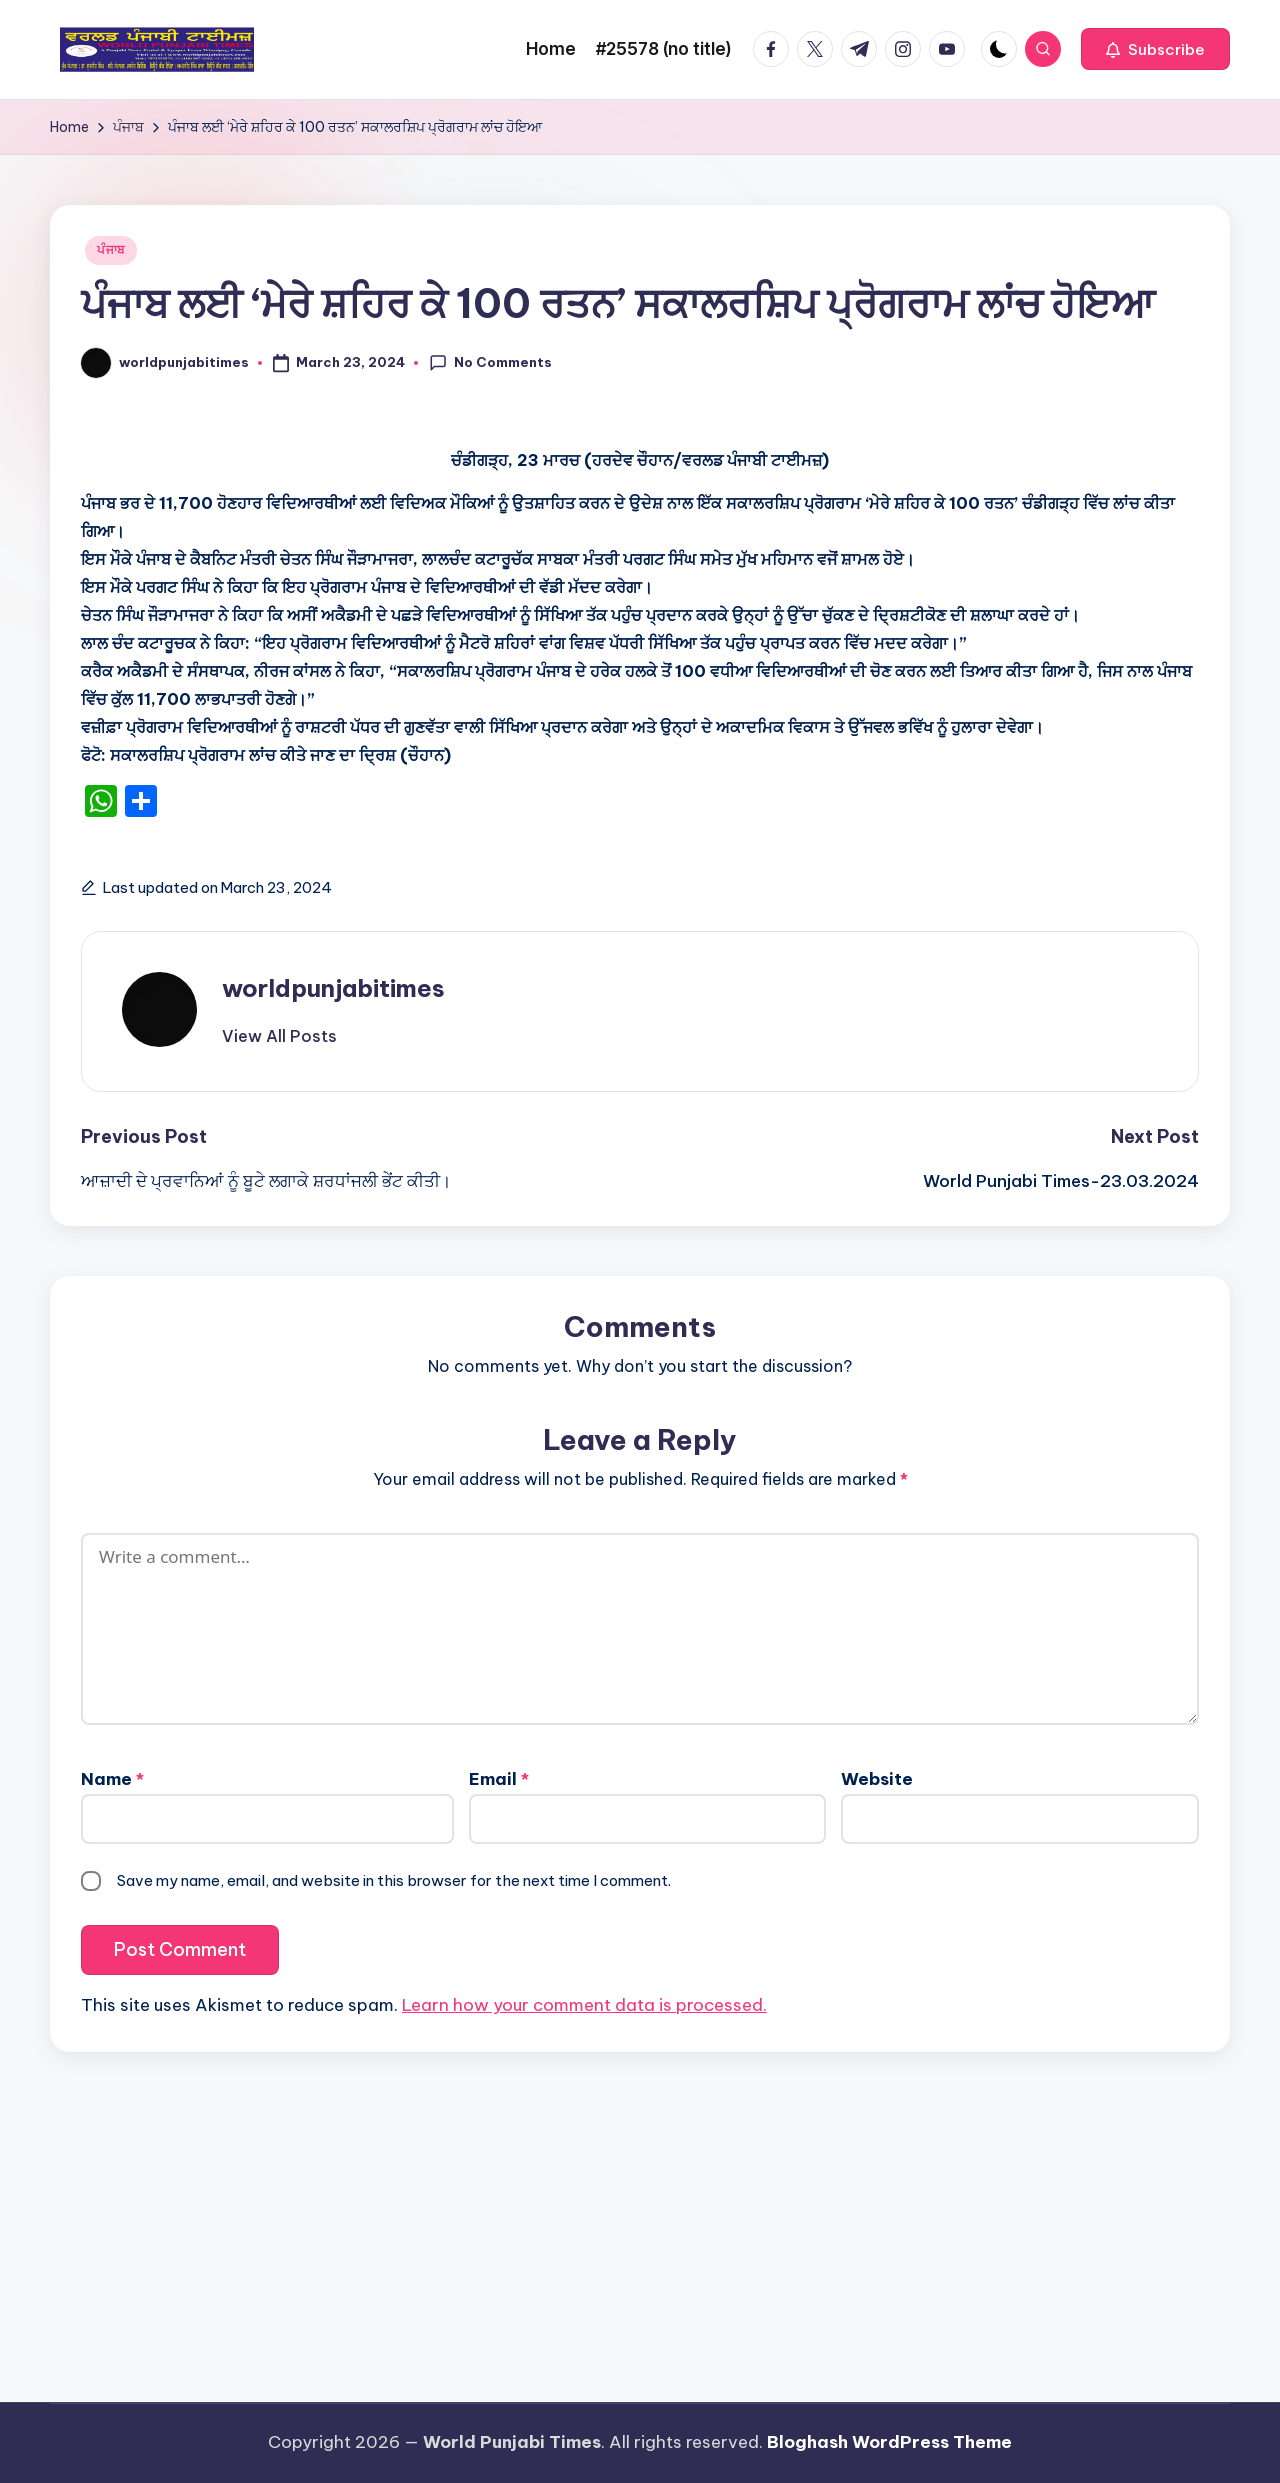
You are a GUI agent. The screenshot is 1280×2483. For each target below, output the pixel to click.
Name (112, 1779)
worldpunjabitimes (333, 988)
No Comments (490, 363)
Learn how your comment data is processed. (584, 2005)
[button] (1155, 49)
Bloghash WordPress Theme (889, 2442)
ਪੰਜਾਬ (111, 249)
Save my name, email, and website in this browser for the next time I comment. (394, 1880)
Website (877, 1779)
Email (499, 1779)
